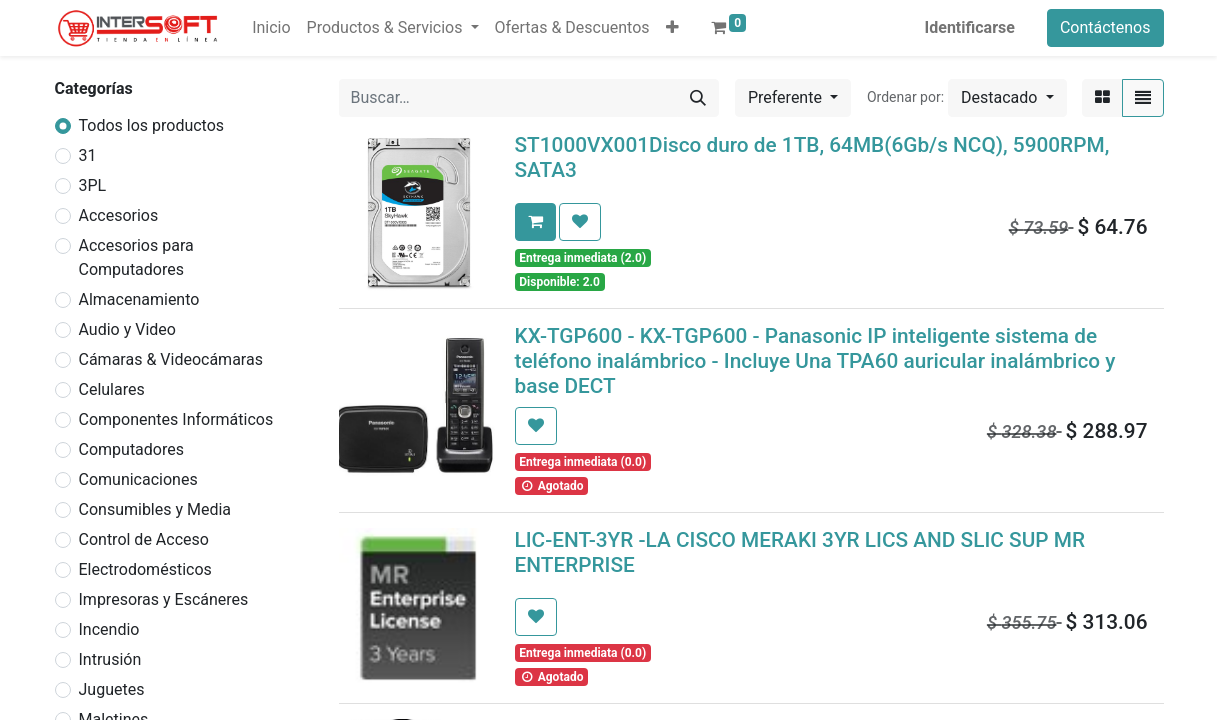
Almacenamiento (139, 299)
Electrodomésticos (145, 569)
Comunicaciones (138, 479)
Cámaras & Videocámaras (171, 359)
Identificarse (970, 27)
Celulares (112, 389)
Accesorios (119, 215)
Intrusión (110, 659)
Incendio (109, 629)
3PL (93, 185)
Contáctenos (1105, 27)
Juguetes (112, 689)
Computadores (131, 449)
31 (88, 155)
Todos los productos (152, 125)
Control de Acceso (144, 539)
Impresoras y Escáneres (164, 599)
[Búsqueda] (698, 98)
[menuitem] (271, 28)
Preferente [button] (787, 97)
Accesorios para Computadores (136, 257)
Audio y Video (127, 329)
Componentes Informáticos (176, 419)
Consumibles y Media (155, 509)
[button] (672, 28)
